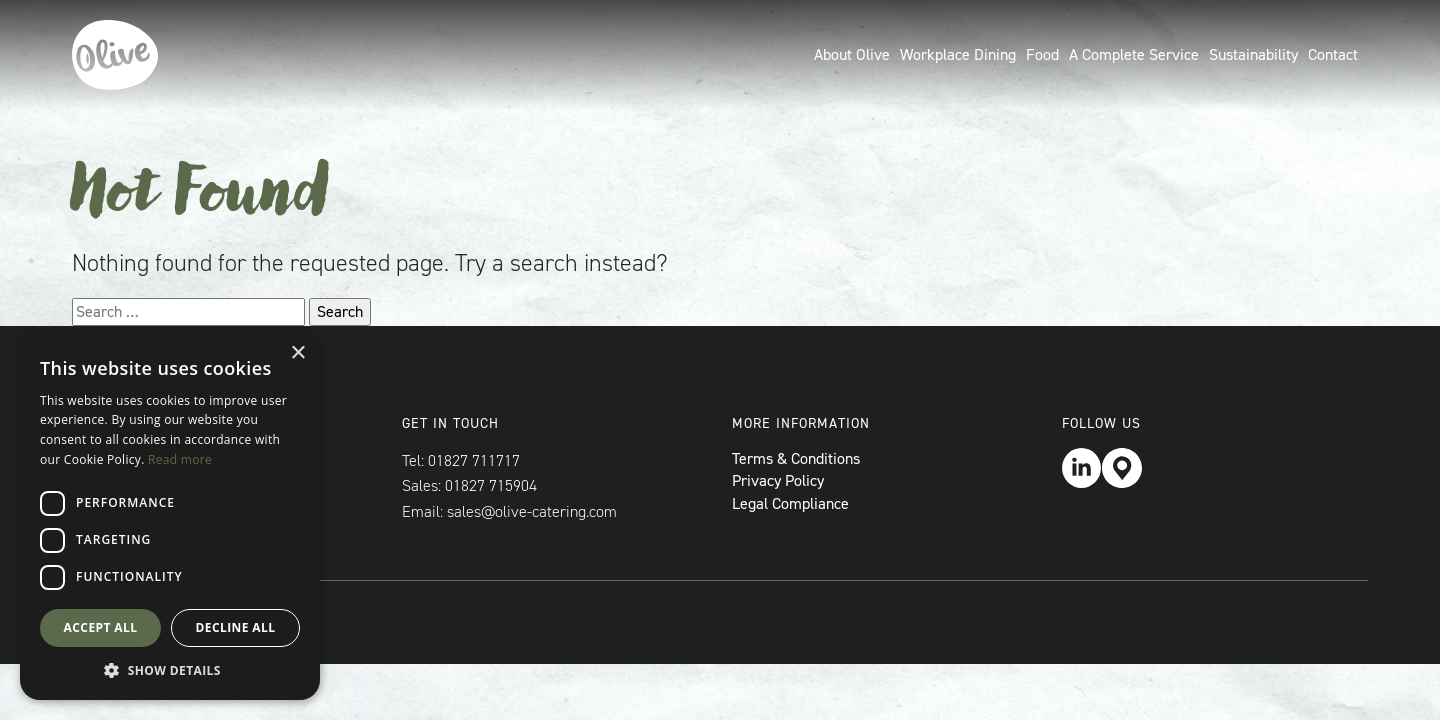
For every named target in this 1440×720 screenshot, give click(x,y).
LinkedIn (1082, 468)
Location (1122, 468)
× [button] (297, 353)
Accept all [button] (101, 627)
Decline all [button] (236, 627)
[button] (170, 670)
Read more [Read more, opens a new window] (180, 459)
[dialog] (170, 516)
